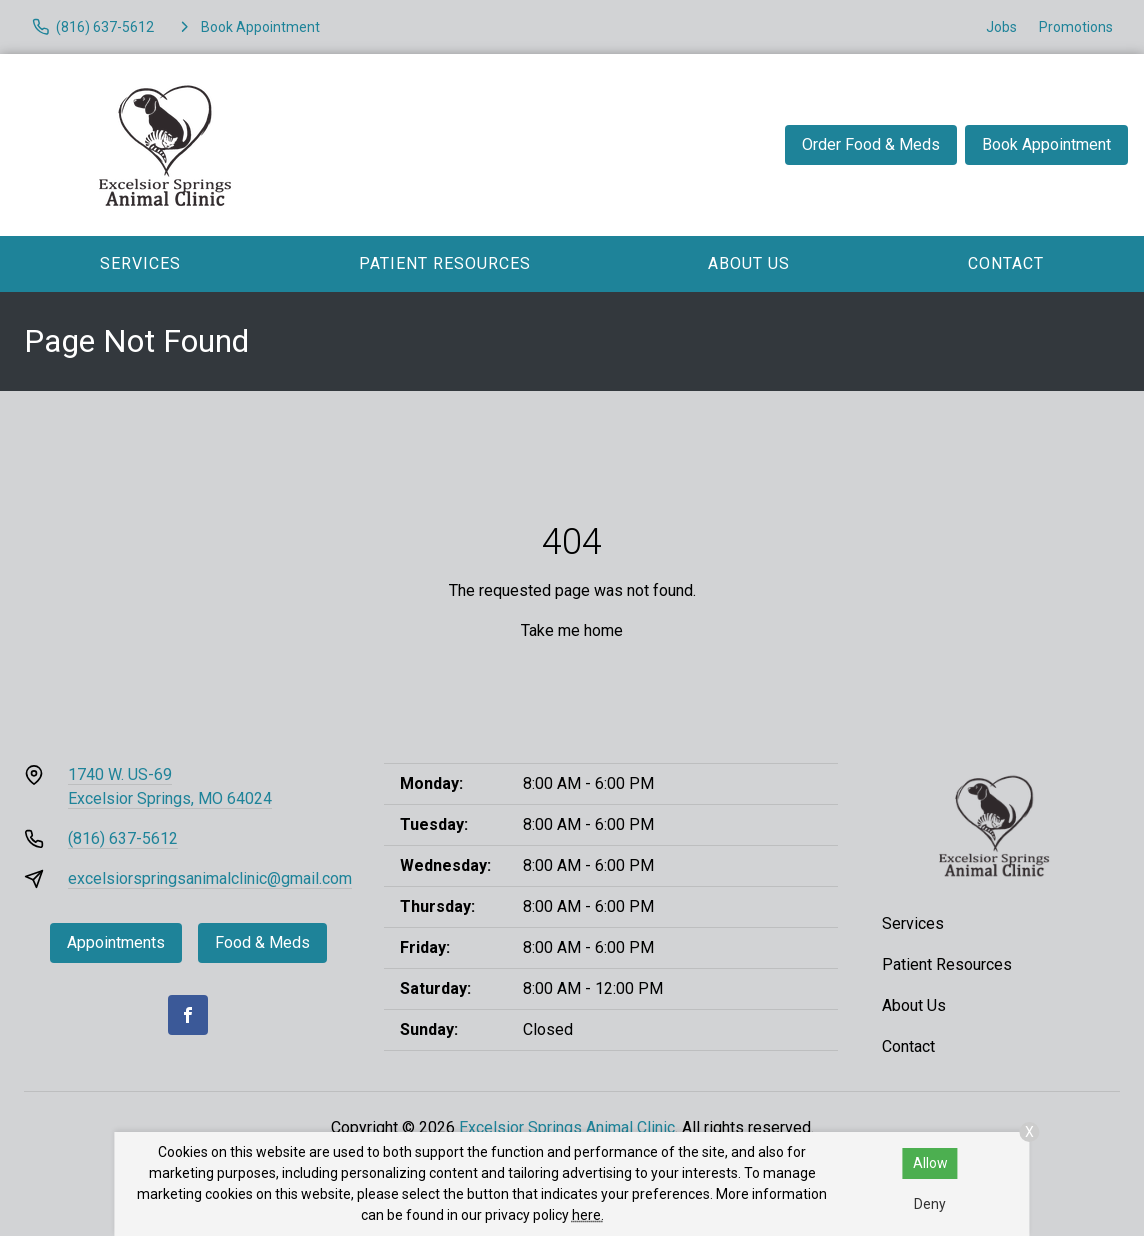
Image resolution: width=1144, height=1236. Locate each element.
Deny (930, 1204)
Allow (930, 1163)
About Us (749, 263)
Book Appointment (1046, 144)
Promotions (1076, 27)
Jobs (1001, 27)
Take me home (572, 630)
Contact (1006, 263)
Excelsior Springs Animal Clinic (567, 1127)
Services (140, 263)
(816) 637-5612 (123, 838)
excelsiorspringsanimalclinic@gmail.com (210, 878)
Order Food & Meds (871, 144)
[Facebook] (188, 1015)
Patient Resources (445, 263)
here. (588, 1215)
